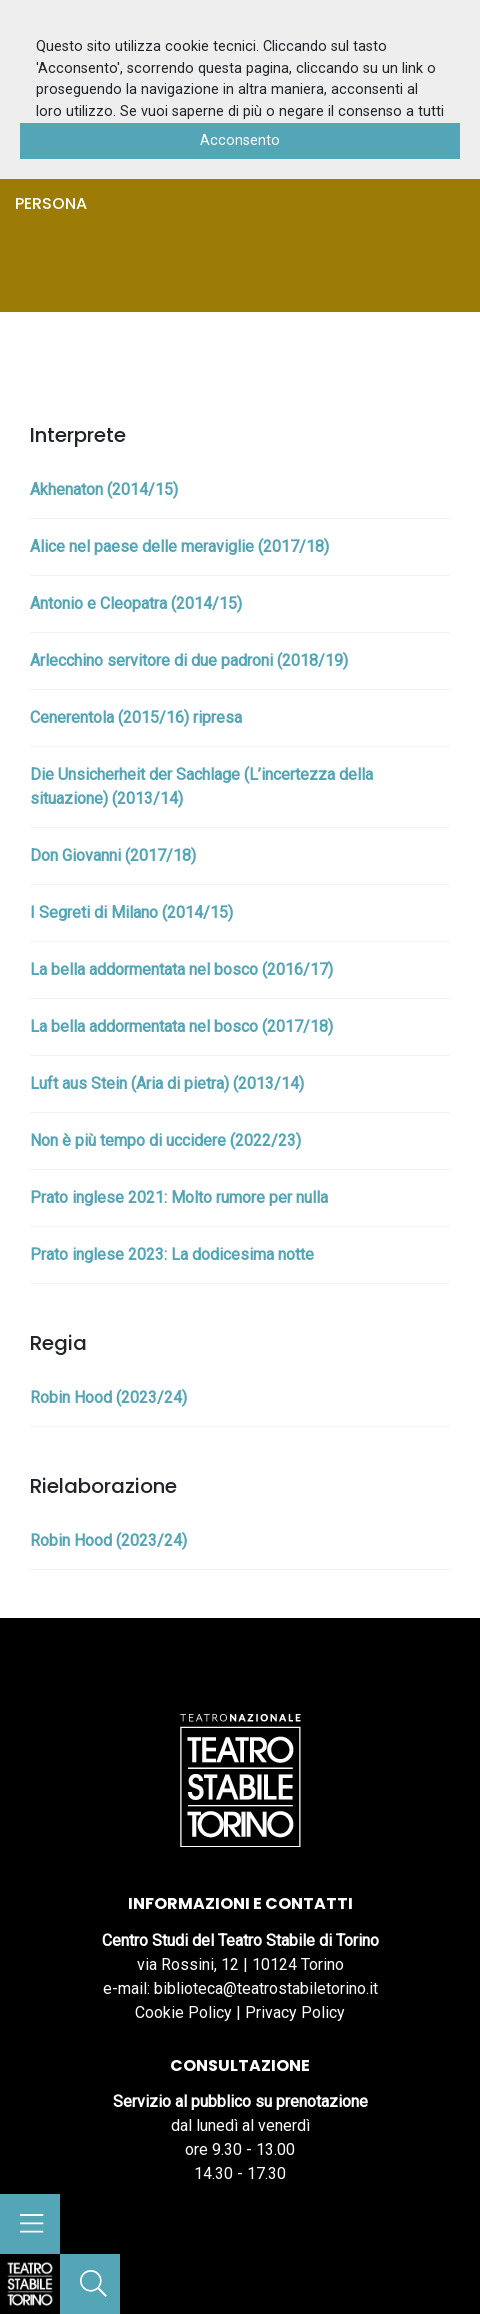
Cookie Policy (183, 2012)
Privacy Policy (295, 2012)
